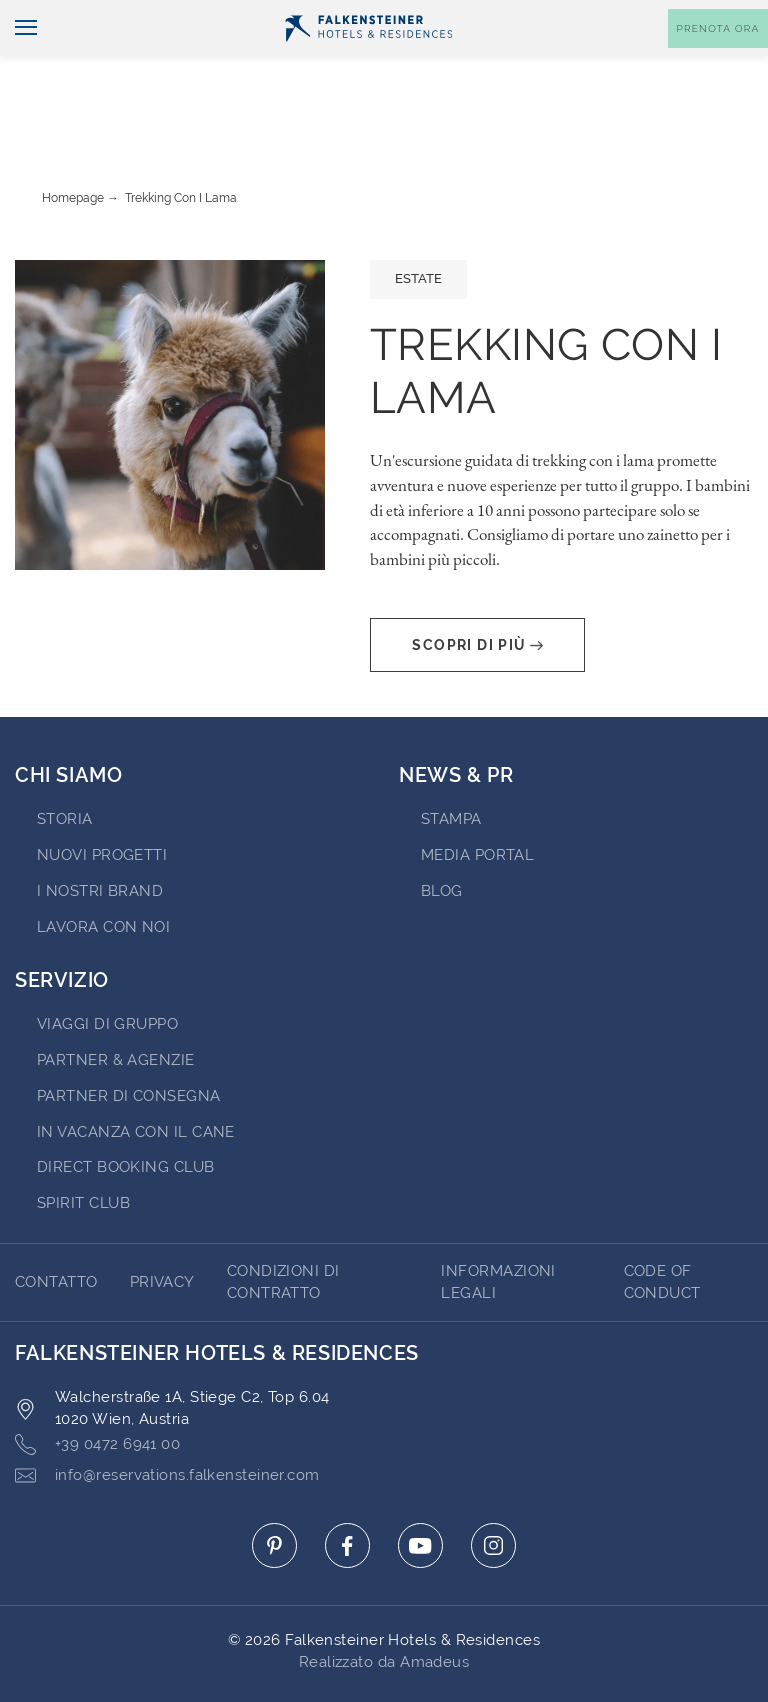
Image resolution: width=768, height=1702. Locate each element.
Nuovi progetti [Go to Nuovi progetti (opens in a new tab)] (102, 799)
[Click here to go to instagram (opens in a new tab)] (493, 1489)
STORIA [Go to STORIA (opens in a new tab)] (65, 763)
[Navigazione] (18, 61)
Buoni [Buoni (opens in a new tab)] (568, 16)
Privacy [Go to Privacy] (162, 1226)
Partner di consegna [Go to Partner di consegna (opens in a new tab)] (129, 1040)
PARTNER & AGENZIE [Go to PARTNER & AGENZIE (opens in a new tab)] (116, 1004)
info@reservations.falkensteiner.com (167, 1419)
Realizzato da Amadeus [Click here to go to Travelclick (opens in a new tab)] (384, 1606)
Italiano (51, 17)
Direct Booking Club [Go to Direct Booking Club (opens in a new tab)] (126, 1111)
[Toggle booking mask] (718, 61)
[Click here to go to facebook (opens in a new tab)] (347, 1489)
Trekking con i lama (181, 142)
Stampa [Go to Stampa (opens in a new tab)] (451, 763)
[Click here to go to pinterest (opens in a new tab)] (274, 1489)
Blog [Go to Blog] (442, 835)
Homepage (73, 142)
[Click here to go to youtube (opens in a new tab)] (420, 1489)
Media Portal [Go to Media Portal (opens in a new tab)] (477, 799)
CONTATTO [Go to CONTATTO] (56, 1226)
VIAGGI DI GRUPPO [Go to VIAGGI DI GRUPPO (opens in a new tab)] (107, 968)
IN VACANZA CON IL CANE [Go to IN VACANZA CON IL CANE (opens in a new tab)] (136, 1076)
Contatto (724, 16)
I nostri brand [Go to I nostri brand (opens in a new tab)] (100, 835)
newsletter (474, 16)
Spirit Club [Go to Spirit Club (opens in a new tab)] (83, 1147)
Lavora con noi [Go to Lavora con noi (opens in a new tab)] (103, 871)
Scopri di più (477, 589)
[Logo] (369, 61)
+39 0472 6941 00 (97, 1388)
